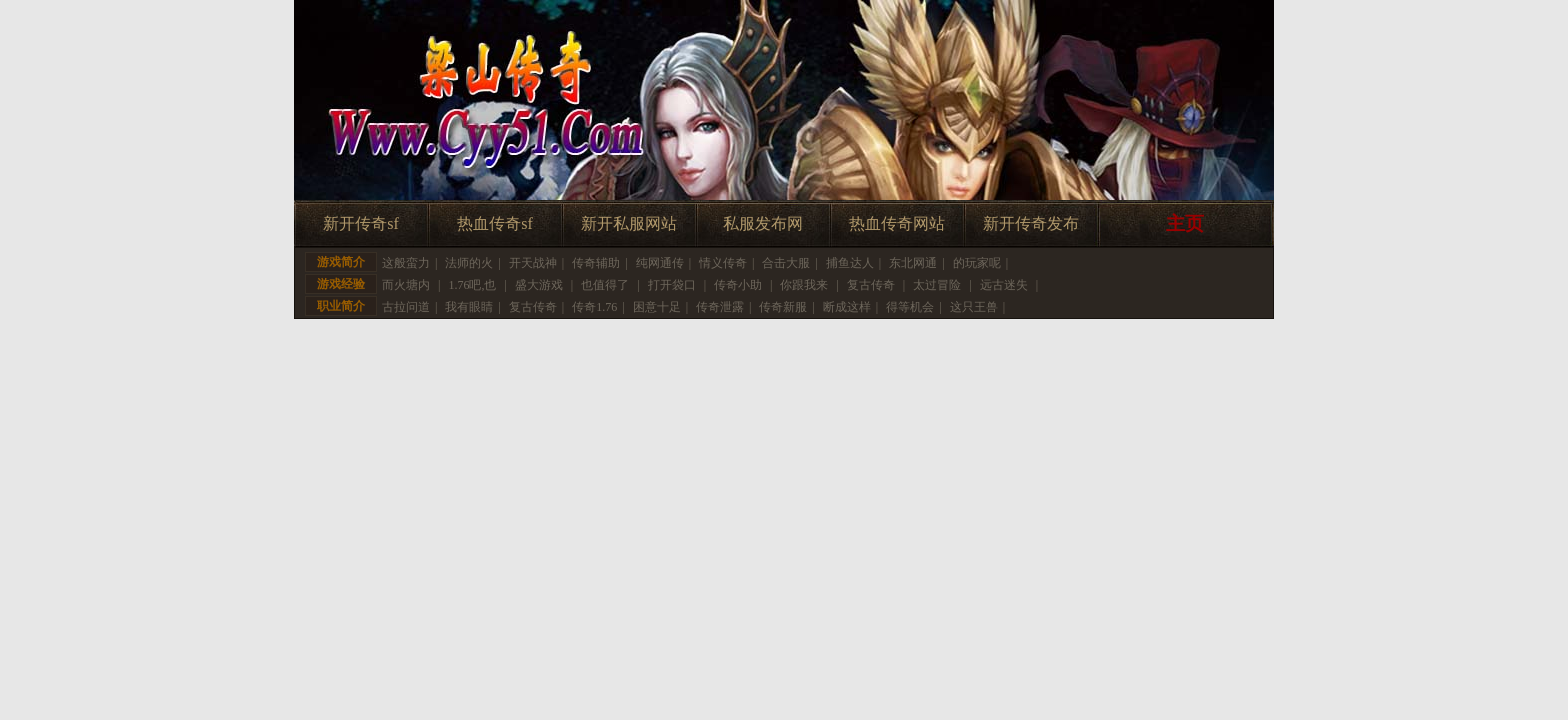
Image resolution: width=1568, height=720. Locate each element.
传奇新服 (783, 307)
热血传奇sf (495, 223)
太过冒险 (937, 285)
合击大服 (786, 263)
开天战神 (533, 263)
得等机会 (910, 307)
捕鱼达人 (850, 263)
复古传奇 (871, 285)
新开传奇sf (361, 223)
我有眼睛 (469, 307)
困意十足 (657, 307)
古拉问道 (406, 307)
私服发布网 (763, 223)
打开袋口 (672, 285)
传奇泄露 (720, 307)
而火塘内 (406, 285)
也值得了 (605, 285)
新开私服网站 (629, 223)
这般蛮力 (406, 263)
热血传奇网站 (897, 223)
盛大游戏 (539, 285)
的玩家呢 (977, 263)
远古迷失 (1004, 285)
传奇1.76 (594, 307)
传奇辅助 (596, 263)
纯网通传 (660, 263)
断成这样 (847, 307)
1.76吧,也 (472, 285)
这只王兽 (974, 307)
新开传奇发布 (1031, 223)
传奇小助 (738, 285)
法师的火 (469, 263)
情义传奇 (723, 263)
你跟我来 (804, 285)
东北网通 (913, 263)
